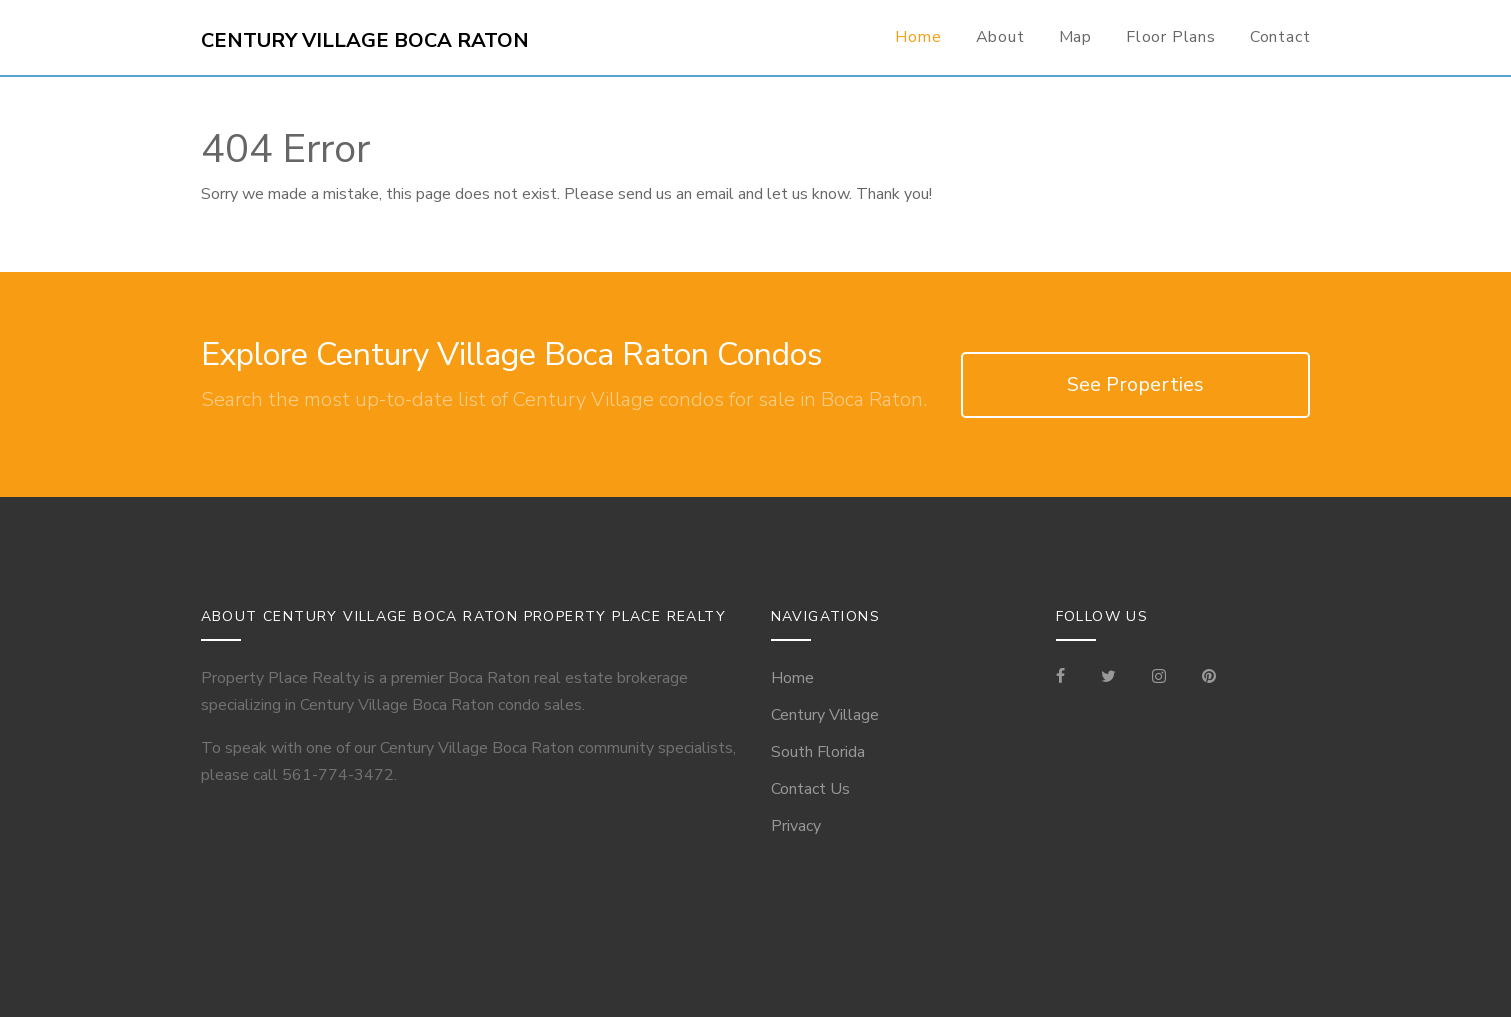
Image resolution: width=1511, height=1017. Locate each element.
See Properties (1135, 384)
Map (1075, 37)
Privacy (796, 826)
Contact (1280, 37)
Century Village (825, 715)
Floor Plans (1171, 37)
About (1000, 37)
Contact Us (810, 789)
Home (918, 37)
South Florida (818, 752)
